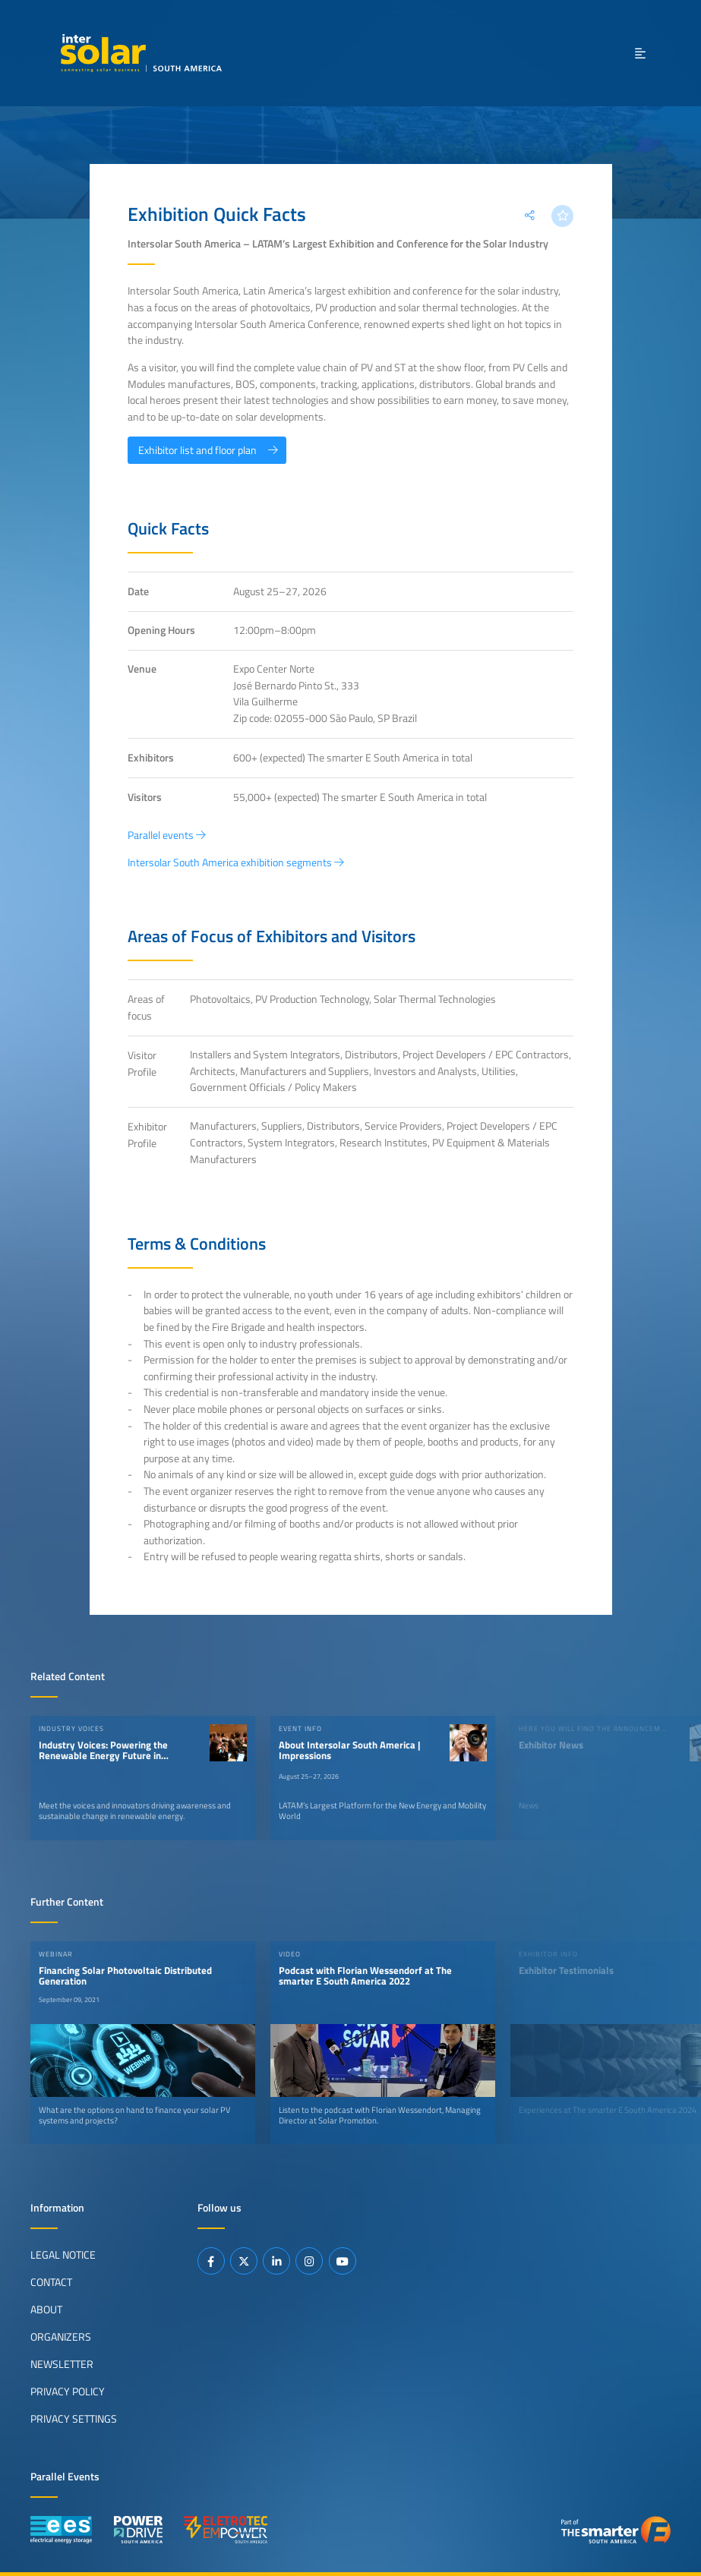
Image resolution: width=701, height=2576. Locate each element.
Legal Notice (63, 2254)
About (46, 2308)
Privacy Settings (73, 2418)
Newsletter (61, 2363)
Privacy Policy (67, 2390)
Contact (51, 2281)
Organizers (60, 2336)
